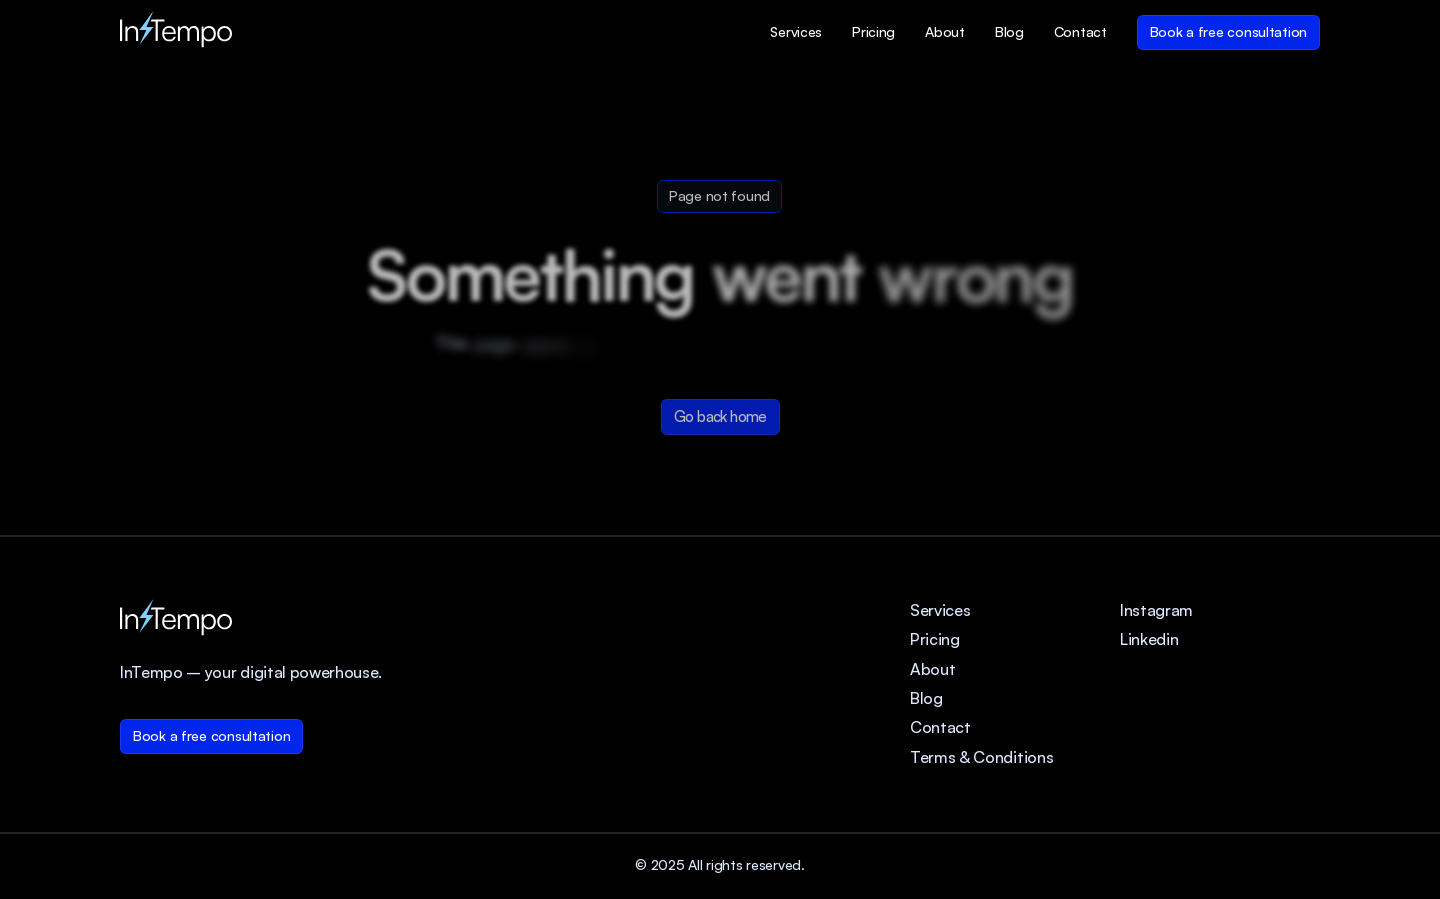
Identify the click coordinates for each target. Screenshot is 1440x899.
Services (940, 610)
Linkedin (1149, 639)
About (932, 669)
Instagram (1156, 610)
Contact (940, 727)
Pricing (935, 639)
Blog (926, 698)
